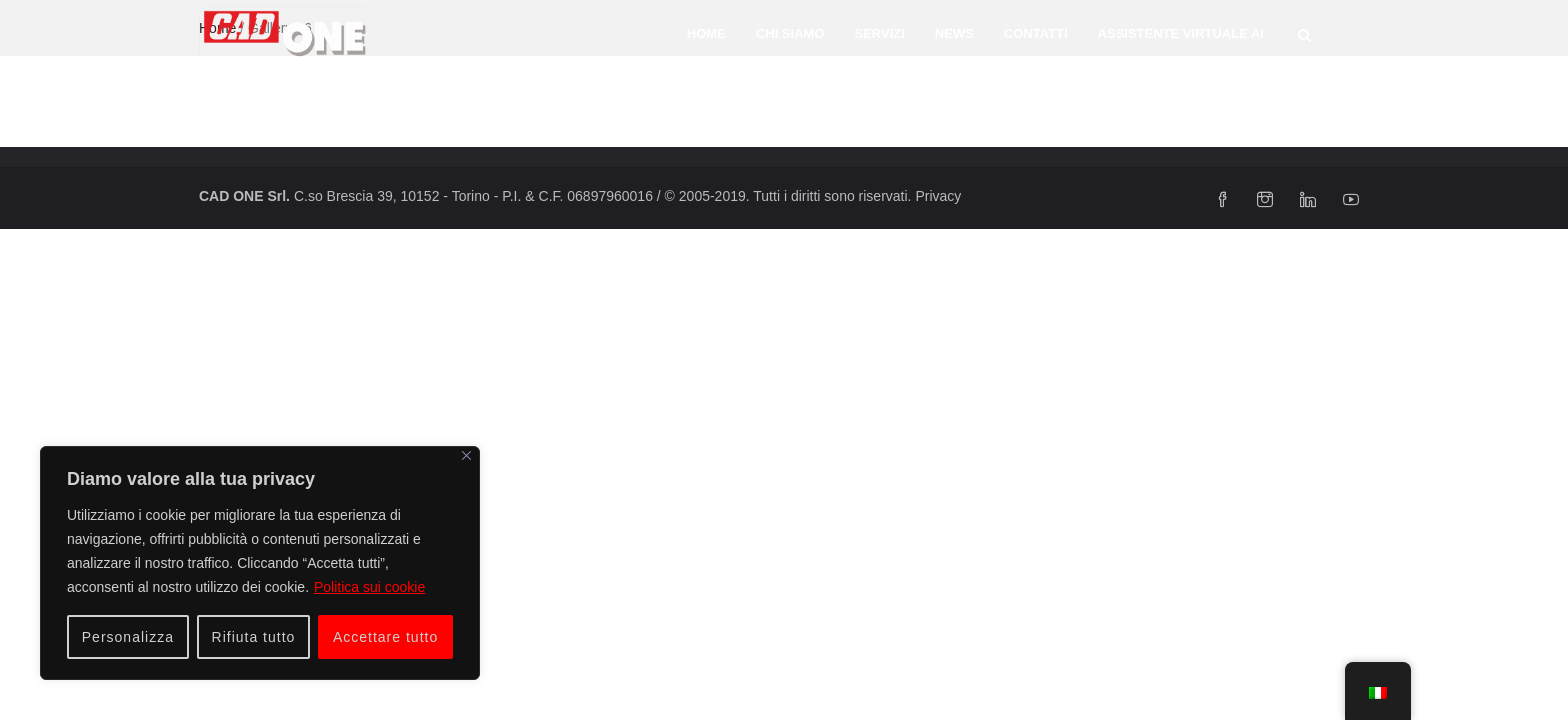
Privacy (938, 196)
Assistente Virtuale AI (1181, 33)
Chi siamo (790, 33)
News (954, 33)
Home (706, 33)
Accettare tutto (385, 637)
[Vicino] (466, 455)
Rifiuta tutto (254, 637)
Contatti (1036, 33)
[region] (260, 563)
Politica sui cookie (369, 587)
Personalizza (128, 637)
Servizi (879, 33)
